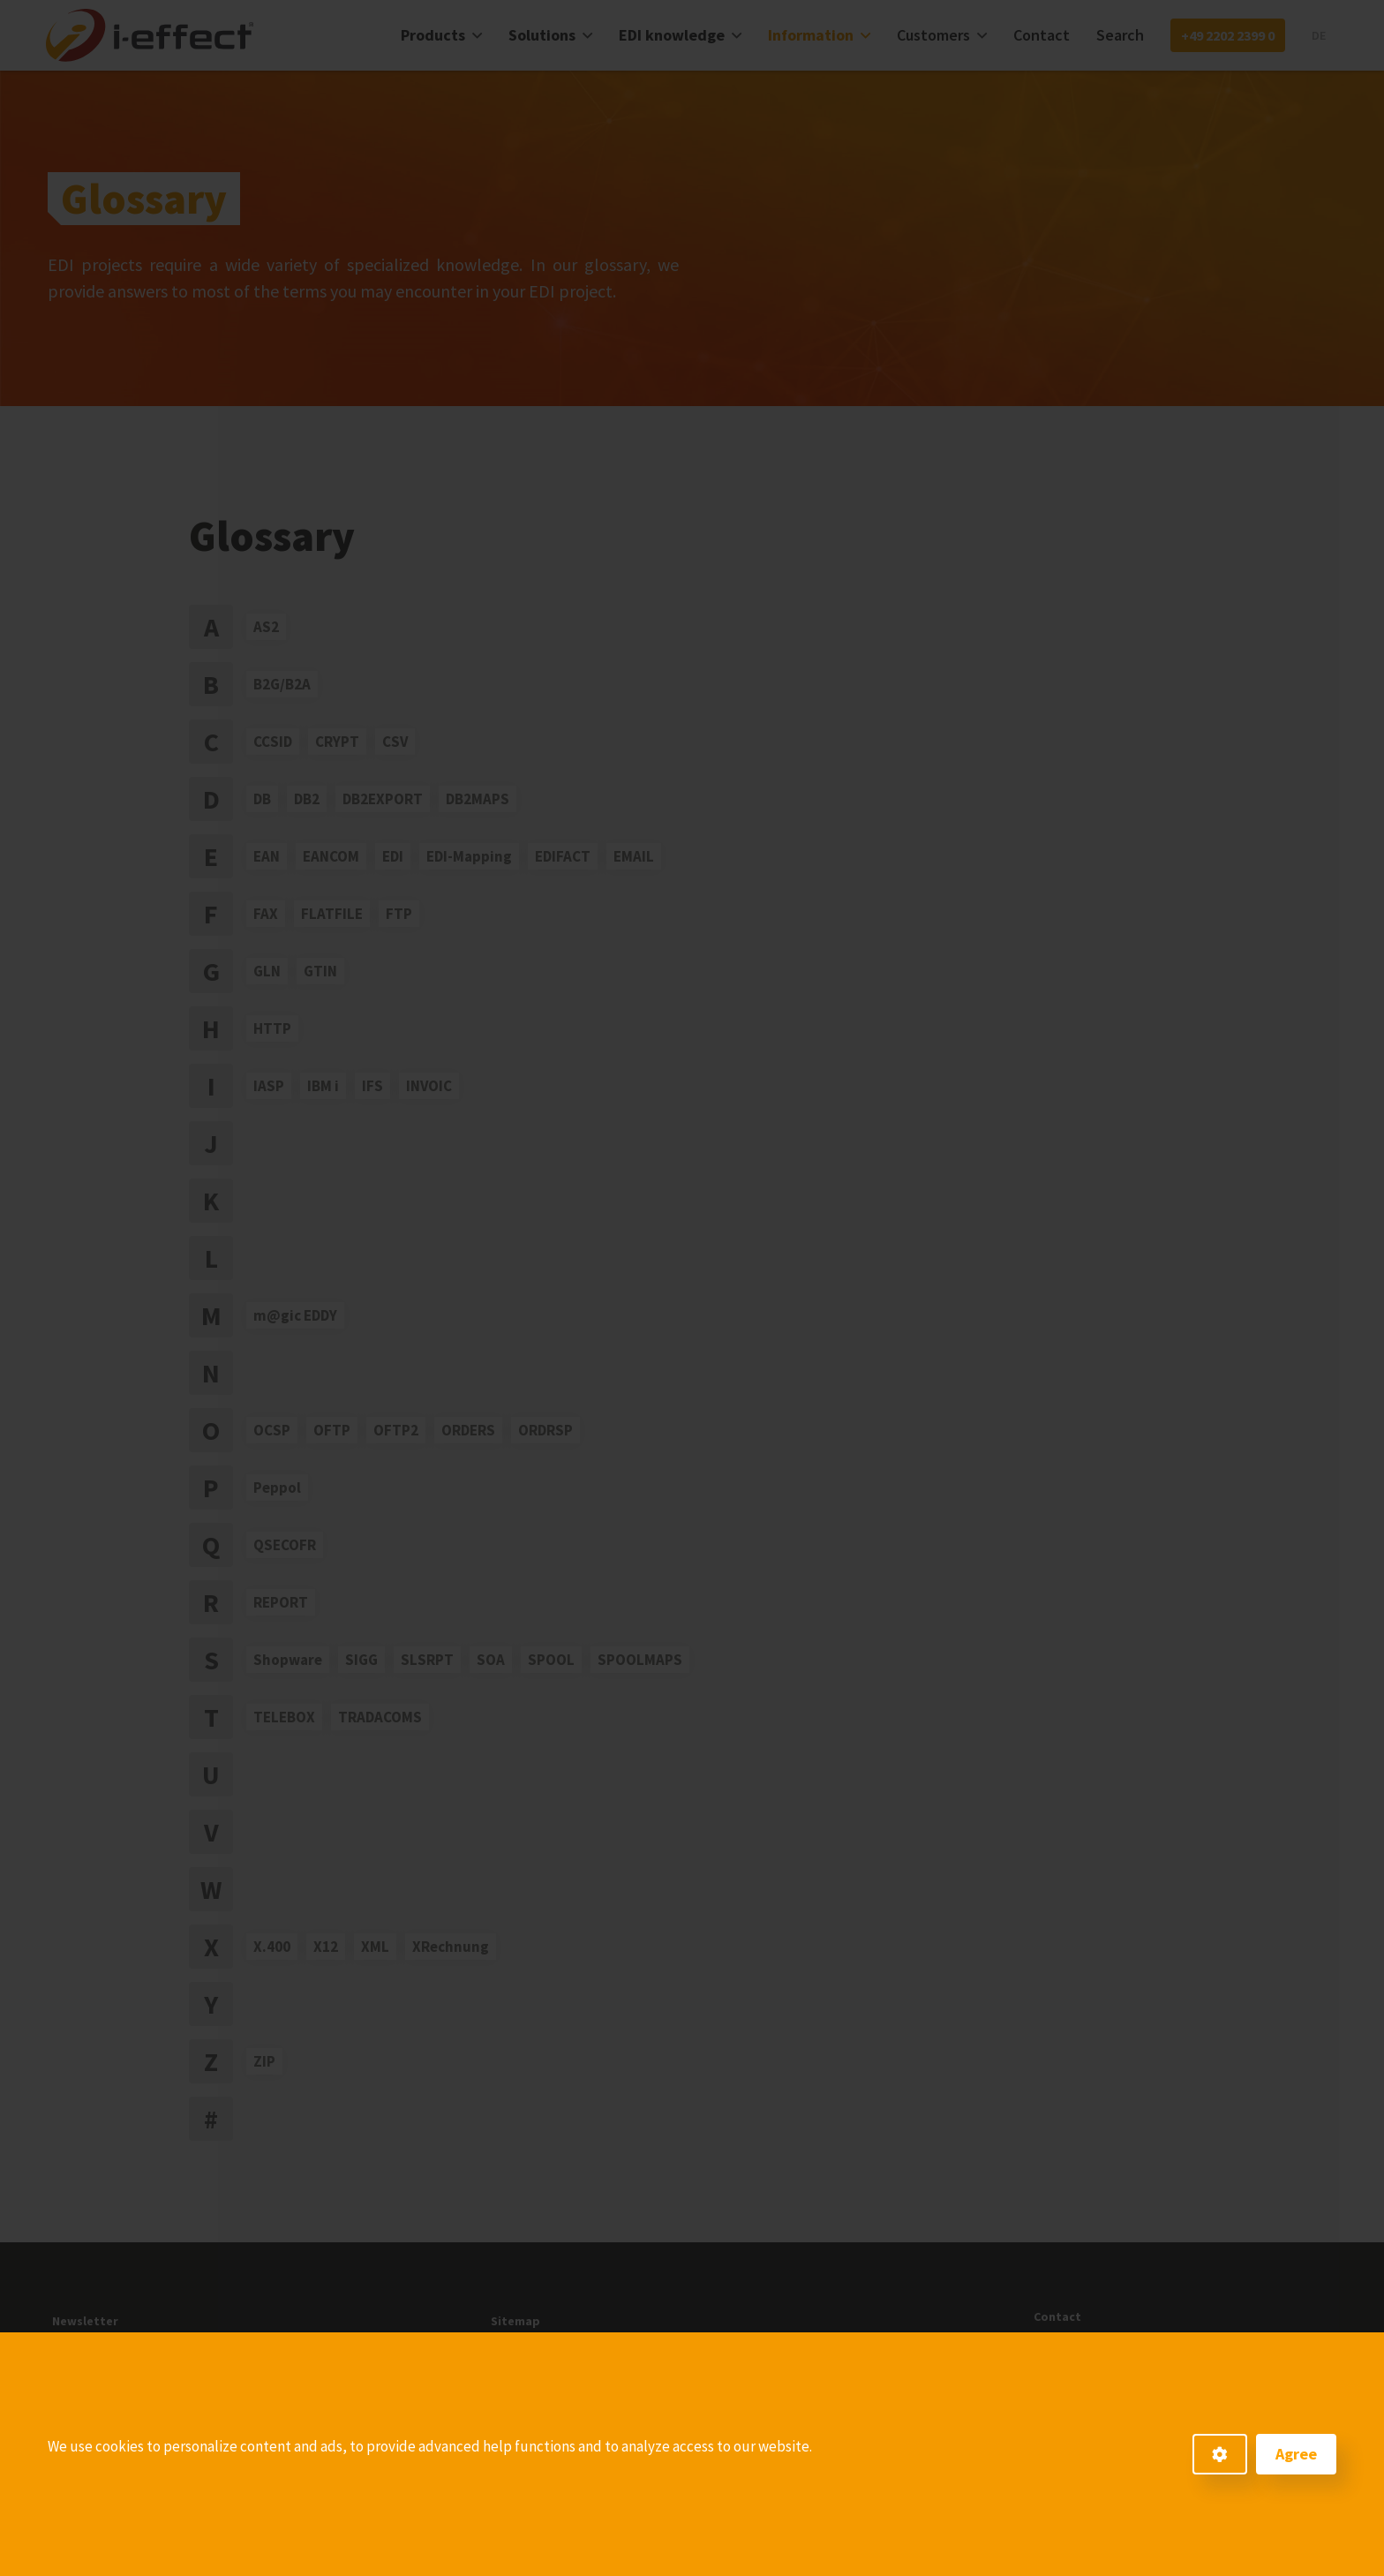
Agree (1296, 2454)
